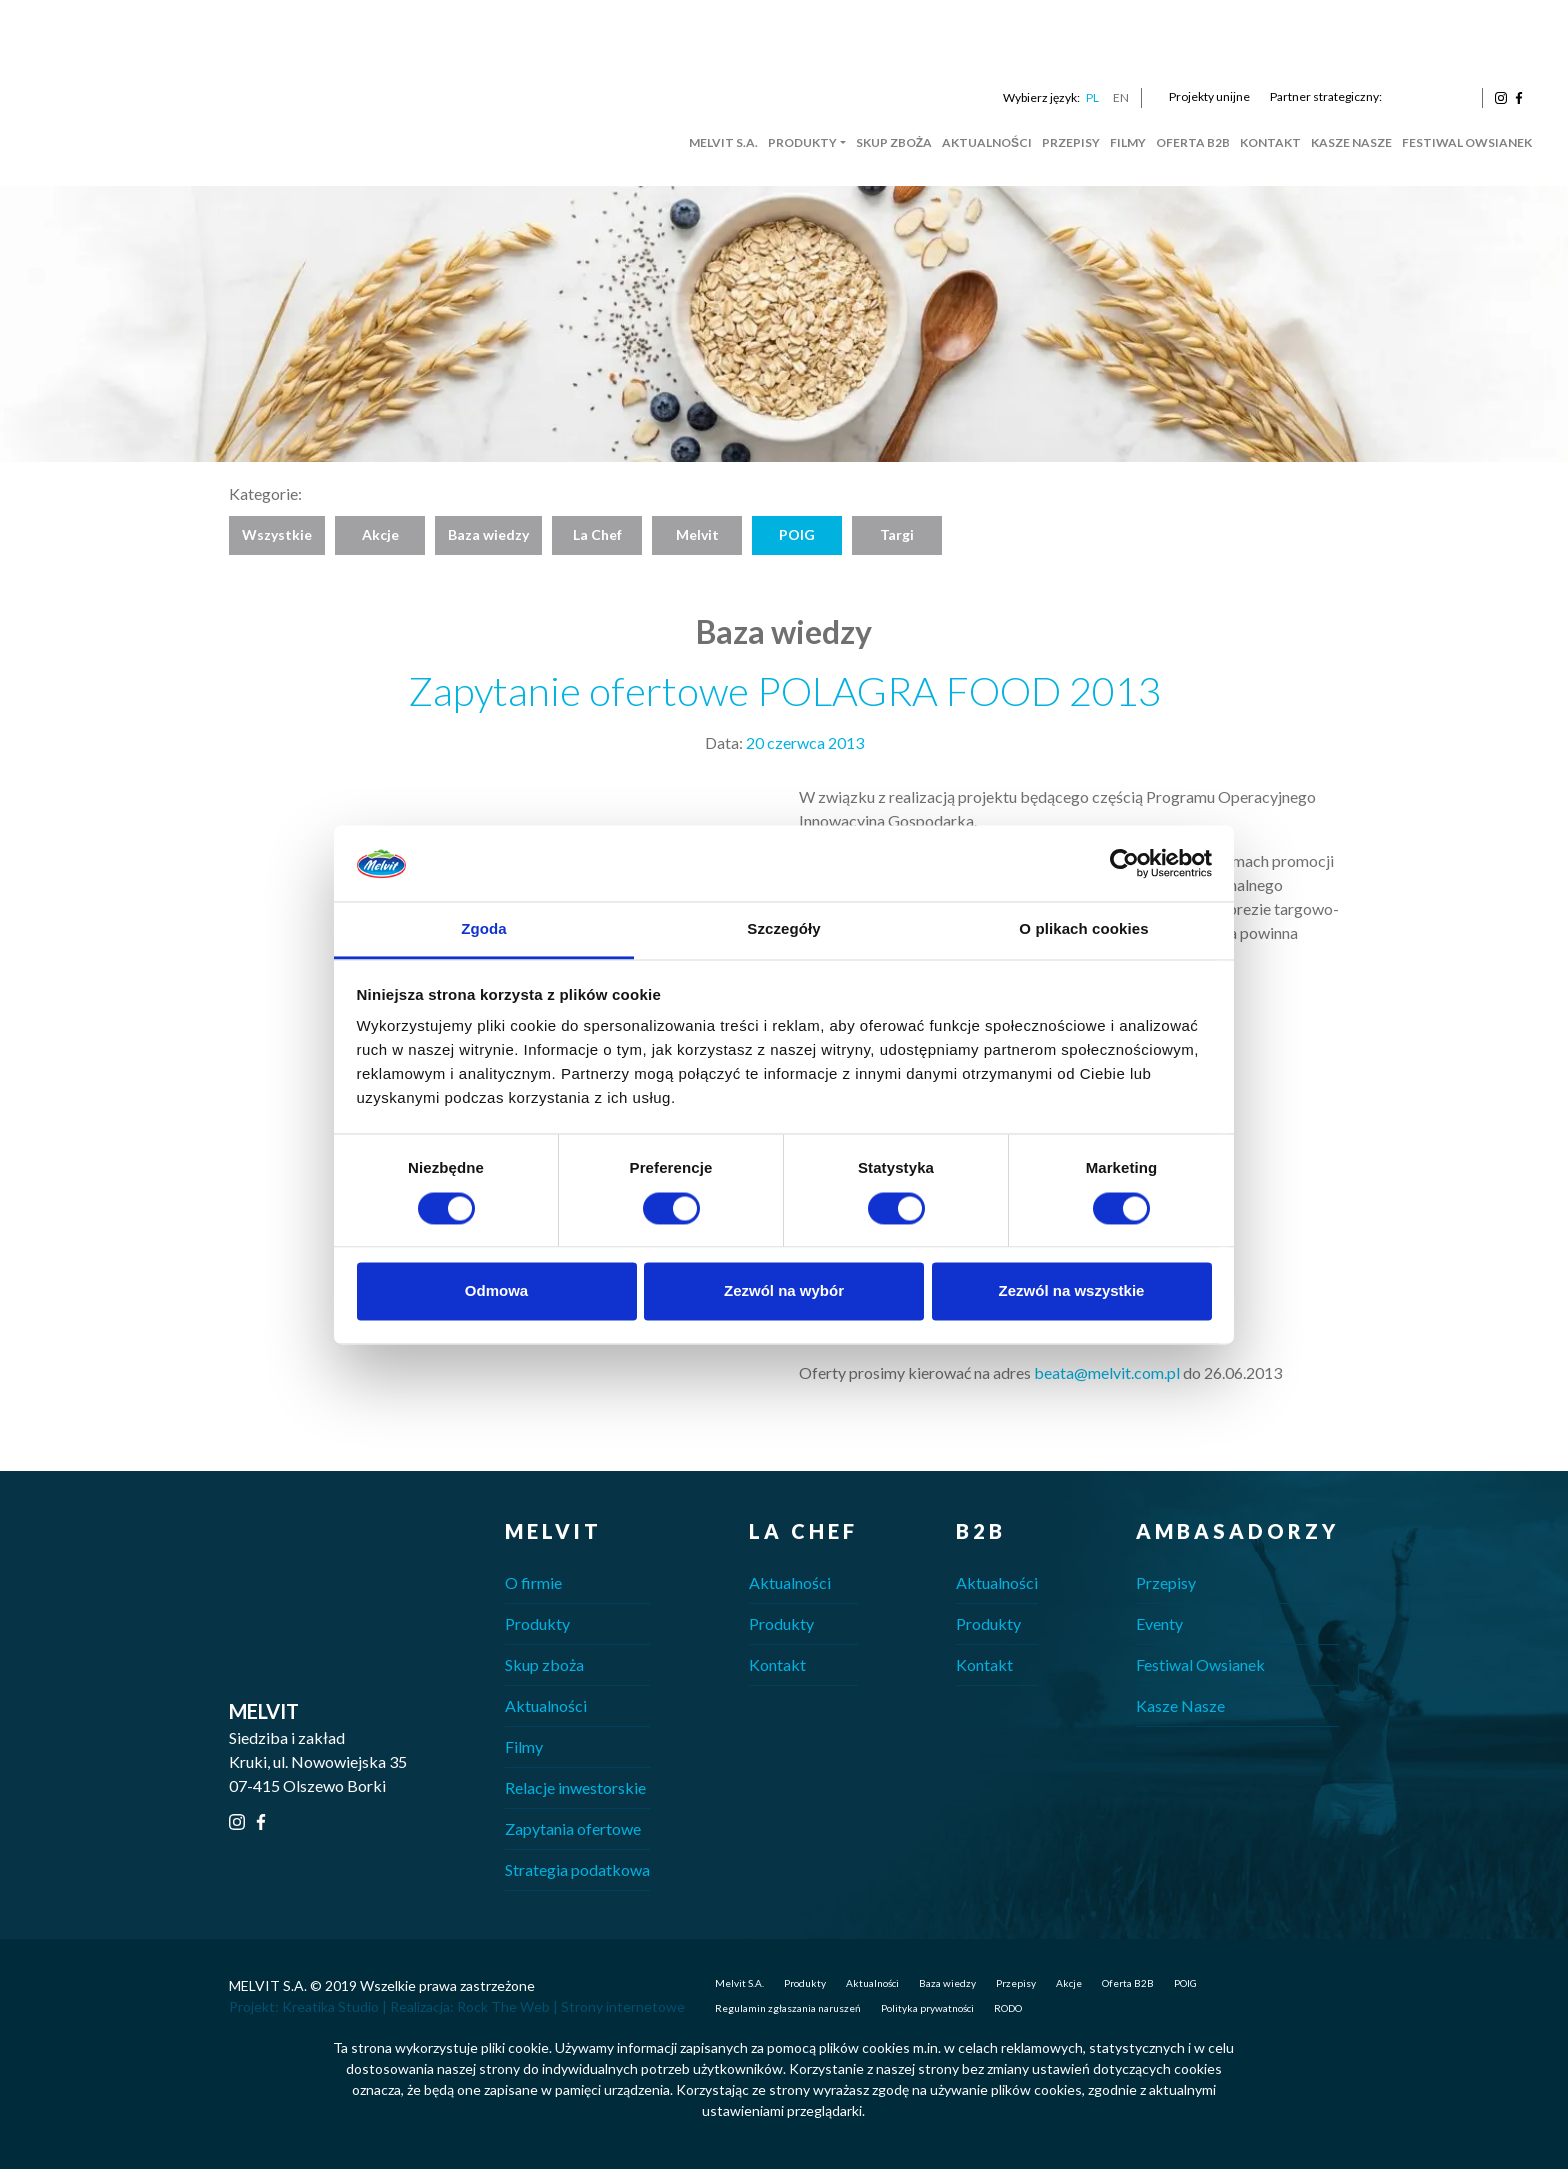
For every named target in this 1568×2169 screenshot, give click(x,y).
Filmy (1128, 142)
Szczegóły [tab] (783, 929)
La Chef (597, 534)
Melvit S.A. (723, 142)
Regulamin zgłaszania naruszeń (788, 2008)
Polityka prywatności (927, 2008)
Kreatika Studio (330, 2006)
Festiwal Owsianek (1467, 142)
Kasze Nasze (1351, 142)
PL (1092, 97)
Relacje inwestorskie (575, 1787)
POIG (797, 534)
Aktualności (987, 142)
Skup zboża (894, 142)
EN (1121, 97)
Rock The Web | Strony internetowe (571, 2006)
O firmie (533, 1582)
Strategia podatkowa (577, 1869)
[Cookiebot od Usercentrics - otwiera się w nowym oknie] (1124, 863)
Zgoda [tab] (484, 929)
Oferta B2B (1193, 142)
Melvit (697, 534)
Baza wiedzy (488, 534)
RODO (1008, 2008)
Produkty (802, 142)
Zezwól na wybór (784, 1291)
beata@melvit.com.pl (1107, 1372)
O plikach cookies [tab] (1083, 929)
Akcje (380, 534)
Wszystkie (277, 534)
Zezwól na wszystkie (1072, 1291)
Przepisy (1071, 142)
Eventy (1159, 1623)
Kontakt (1270, 142)
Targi (897, 534)
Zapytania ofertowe (573, 1828)
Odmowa (496, 1291)
